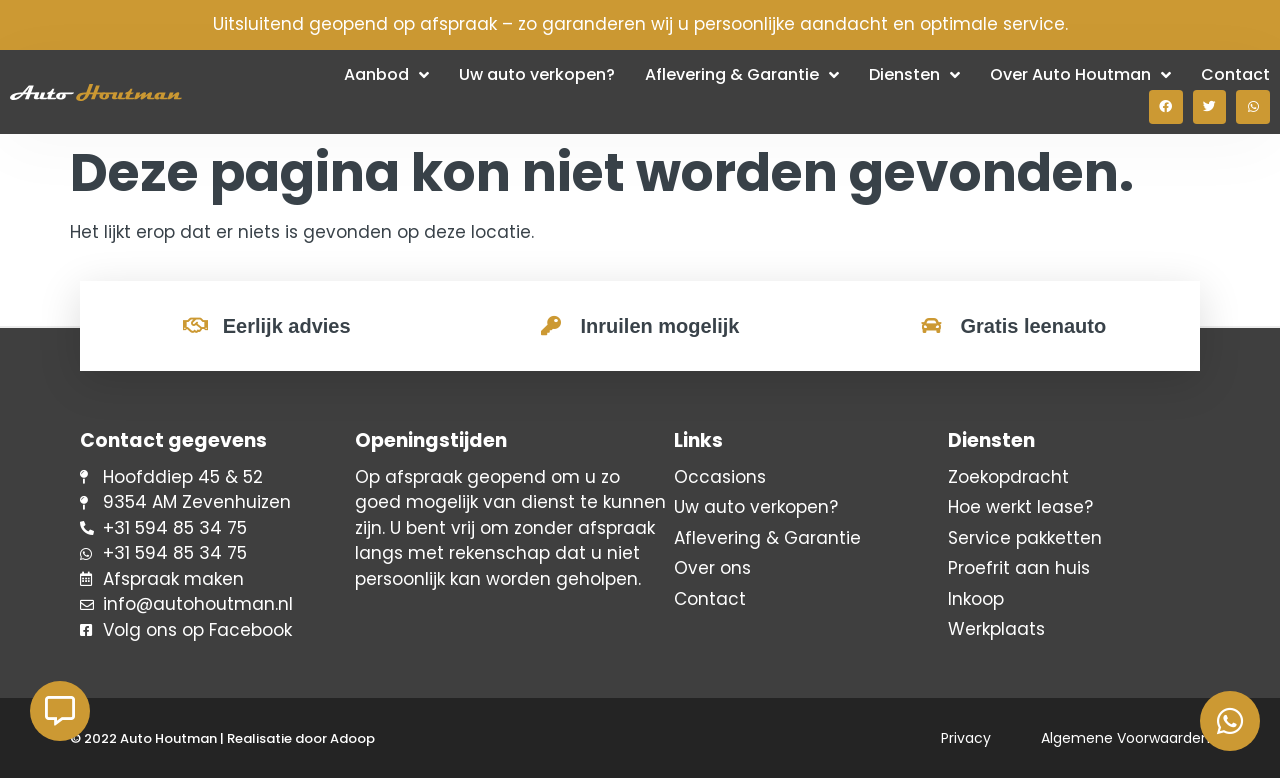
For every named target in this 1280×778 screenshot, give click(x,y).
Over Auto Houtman (1080, 75)
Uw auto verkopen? (537, 74)
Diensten (914, 75)
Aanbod (386, 75)
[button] (1166, 107)
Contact (1235, 74)
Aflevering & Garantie (742, 75)
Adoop (352, 738)
